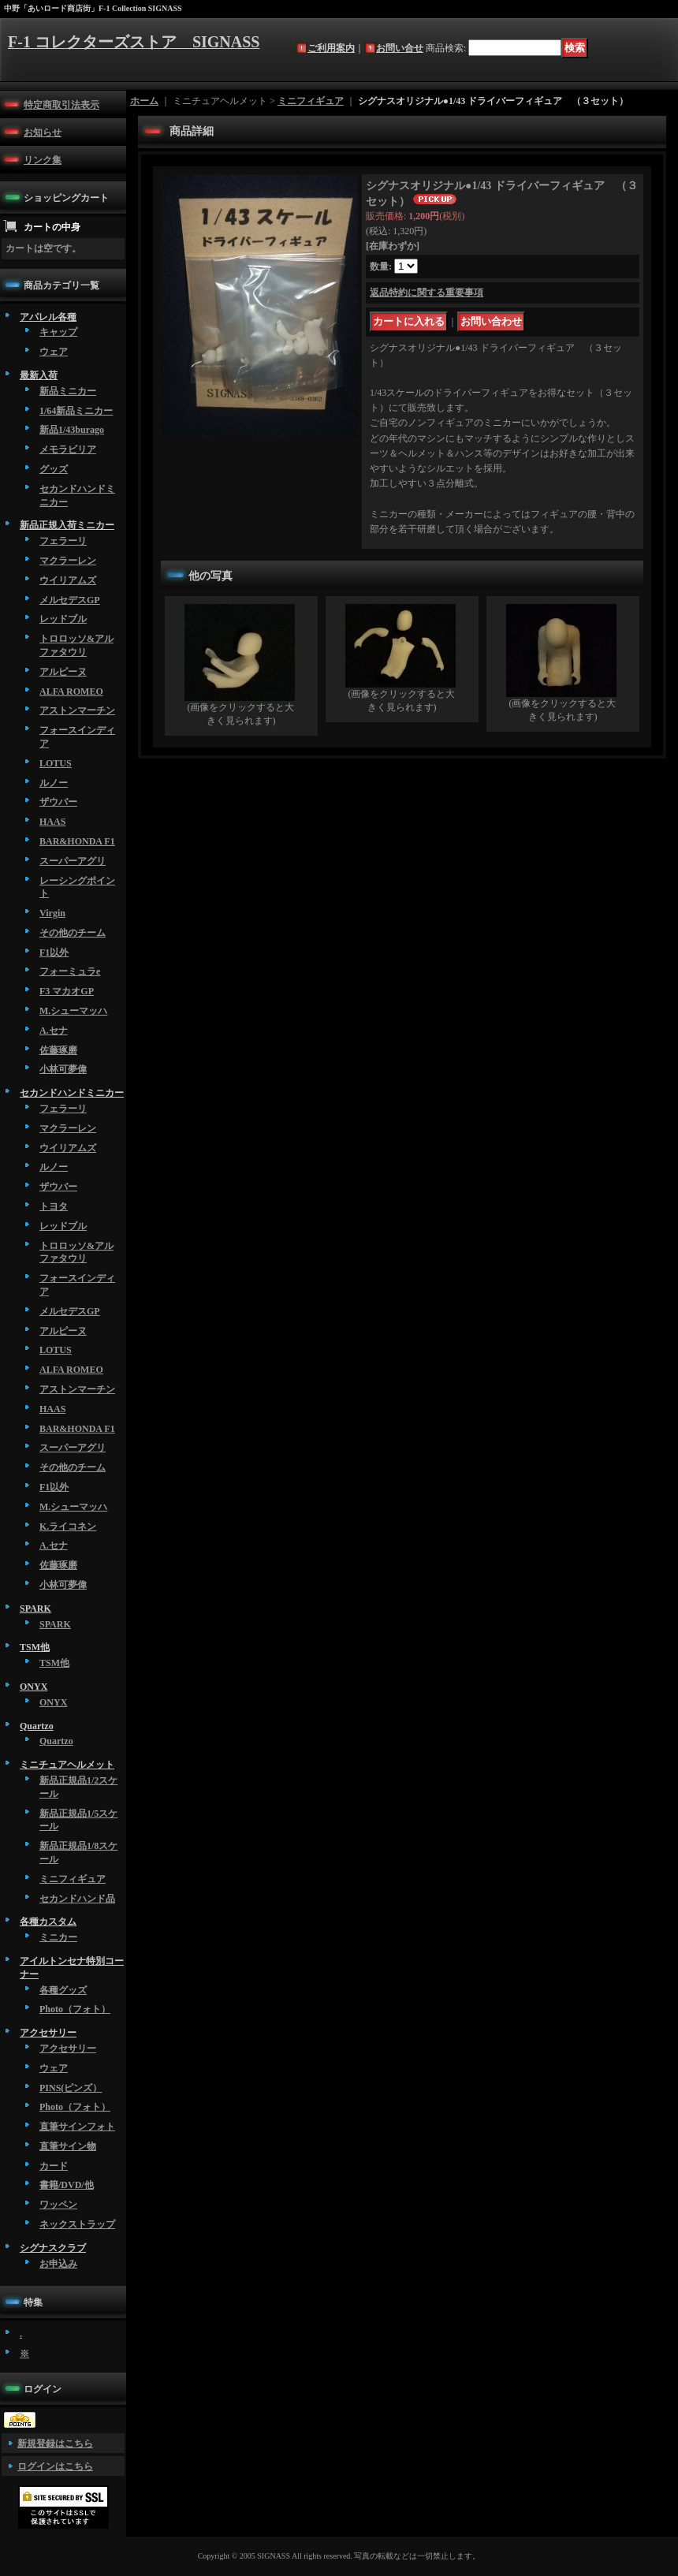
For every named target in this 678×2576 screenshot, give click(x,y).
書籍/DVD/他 (66, 2184)
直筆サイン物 (67, 2146)
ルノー (53, 782)
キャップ (58, 331)
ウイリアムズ (67, 580)
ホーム (144, 100)
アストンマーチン (77, 710)
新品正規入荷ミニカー (67, 525)
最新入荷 (39, 375)
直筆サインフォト (77, 2126)
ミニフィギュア (72, 1878)
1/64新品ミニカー (76, 410)
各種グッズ (63, 1990)
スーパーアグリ (72, 861)
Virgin (52, 913)
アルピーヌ (63, 671)
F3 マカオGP (66, 991)
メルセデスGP (69, 600)
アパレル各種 (48, 316)
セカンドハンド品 (77, 1898)
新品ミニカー (67, 391)
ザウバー (58, 801)
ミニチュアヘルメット (67, 1764)
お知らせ (42, 132)
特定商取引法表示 (61, 104)
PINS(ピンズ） (70, 2087)
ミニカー (58, 1937)
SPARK (35, 1608)
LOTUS (55, 763)
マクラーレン (67, 560)
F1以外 (54, 952)
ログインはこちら (55, 2466)
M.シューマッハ (73, 1010)
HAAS (52, 821)
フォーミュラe (69, 971)
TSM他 (35, 1647)
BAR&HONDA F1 (77, 841)
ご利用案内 (331, 48)
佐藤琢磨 (58, 1050)
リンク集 (42, 160)
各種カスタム (48, 1921)
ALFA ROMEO (71, 691)
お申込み (58, 2263)
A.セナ (53, 1030)
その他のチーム (72, 932)
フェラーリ (63, 540)
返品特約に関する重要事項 (426, 292)
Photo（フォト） (74, 2009)
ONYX (33, 1686)
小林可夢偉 (63, 1069)
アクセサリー (48, 2032)
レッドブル (63, 618)
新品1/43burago (71, 429)
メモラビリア (67, 449)
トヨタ (53, 1206)
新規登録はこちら (55, 2443)
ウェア (53, 351)
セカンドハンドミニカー (72, 1092)
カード (53, 2166)
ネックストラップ (77, 2224)
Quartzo (37, 1726)
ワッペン (58, 2204)
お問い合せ (399, 48)
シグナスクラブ (53, 2248)
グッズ (53, 469)
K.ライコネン (67, 1526)
